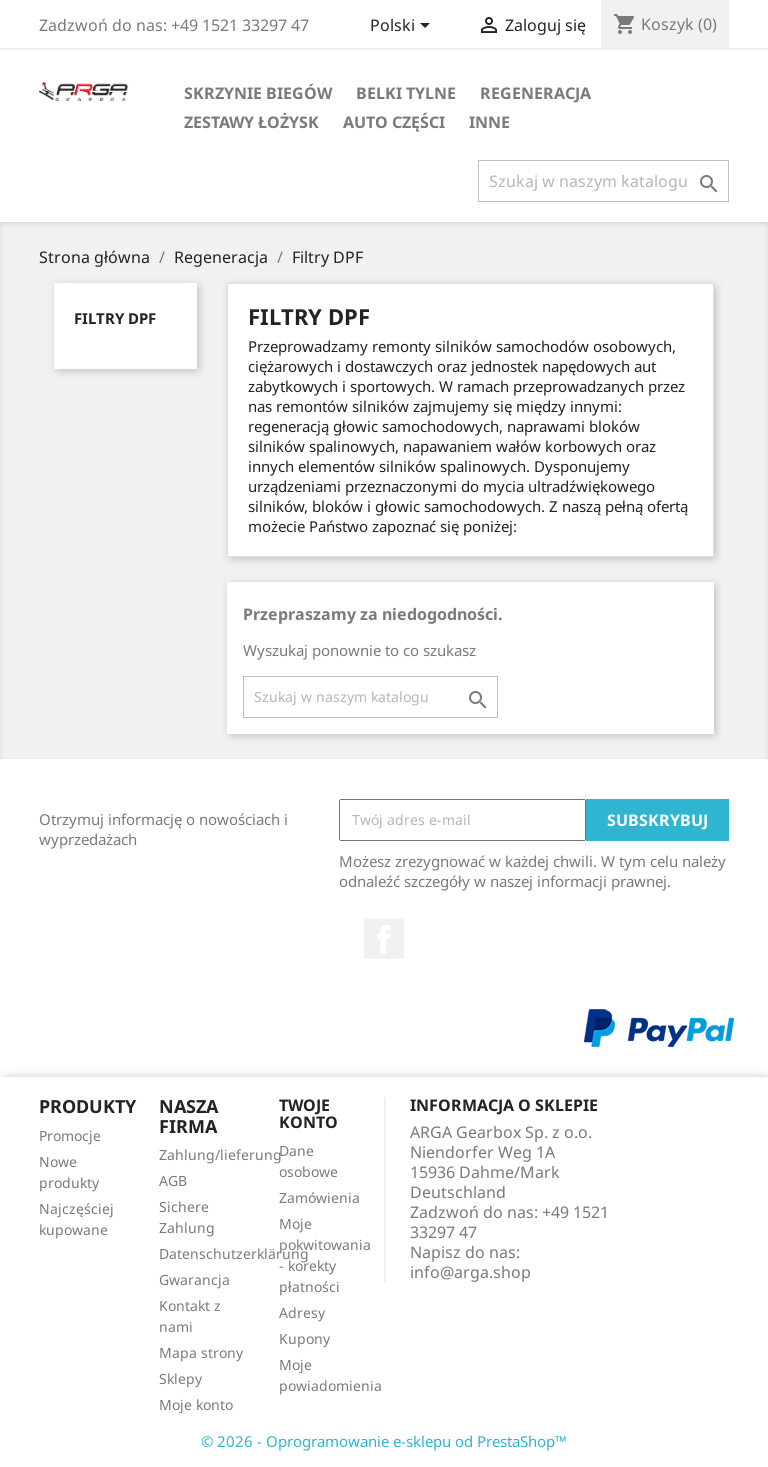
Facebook (384, 939)
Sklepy (180, 1378)
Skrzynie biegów (258, 93)
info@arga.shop (470, 1272)
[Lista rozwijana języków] (403, 27)
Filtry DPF (115, 318)
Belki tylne (406, 93)
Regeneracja (535, 93)
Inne (489, 122)
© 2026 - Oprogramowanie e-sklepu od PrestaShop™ (384, 1441)
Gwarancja (194, 1279)
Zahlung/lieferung (220, 1154)
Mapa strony (201, 1352)
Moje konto (196, 1404)
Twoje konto (308, 1114)
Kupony (304, 1338)
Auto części (394, 122)
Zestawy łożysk (251, 122)
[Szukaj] (603, 181)
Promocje (70, 1135)
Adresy (302, 1312)
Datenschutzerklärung (234, 1253)
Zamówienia (319, 1197)
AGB (173, 1180)
